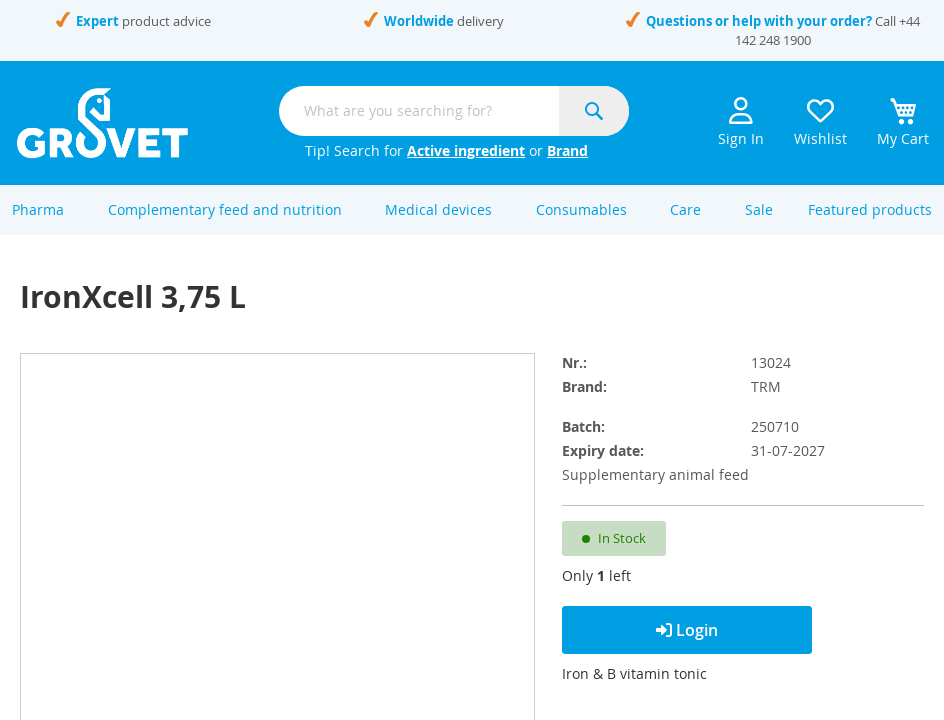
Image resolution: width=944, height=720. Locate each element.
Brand (567, 150)
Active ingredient (466, 150)
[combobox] (454, 111)
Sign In (741, 122)
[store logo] (102, 123)
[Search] (594, 111)
